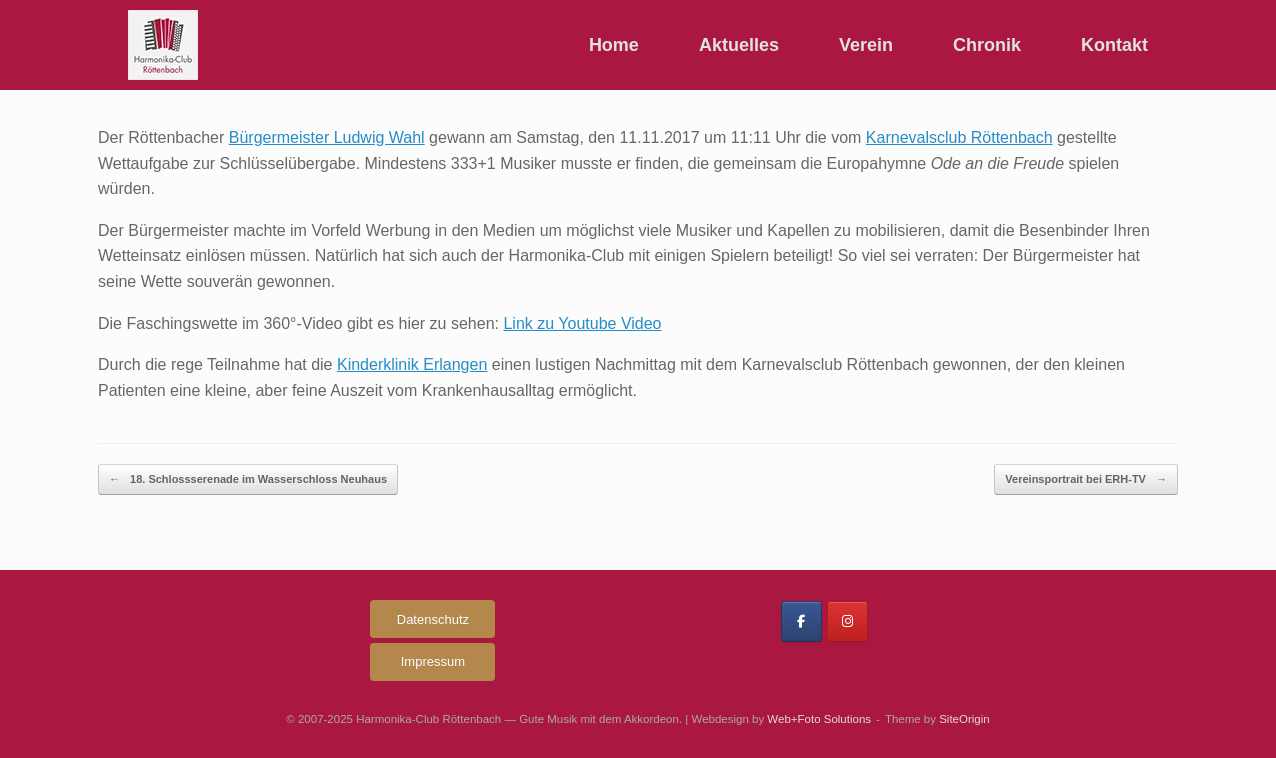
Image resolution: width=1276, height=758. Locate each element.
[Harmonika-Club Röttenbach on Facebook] (801, 621)
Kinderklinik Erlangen (412, 364)
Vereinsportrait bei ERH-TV (1086, 479)
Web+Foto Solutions (819, 719)
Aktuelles (739, 45)
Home (614, 45)
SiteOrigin (964, 719)
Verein (866, 45)
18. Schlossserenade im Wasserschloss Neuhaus (248, 479)
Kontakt (1114, 45)
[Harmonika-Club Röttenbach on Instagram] (847, 621)
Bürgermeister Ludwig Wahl (327, 137)
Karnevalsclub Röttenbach (959, 137)
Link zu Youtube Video (582, 323)
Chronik (987, 45)
